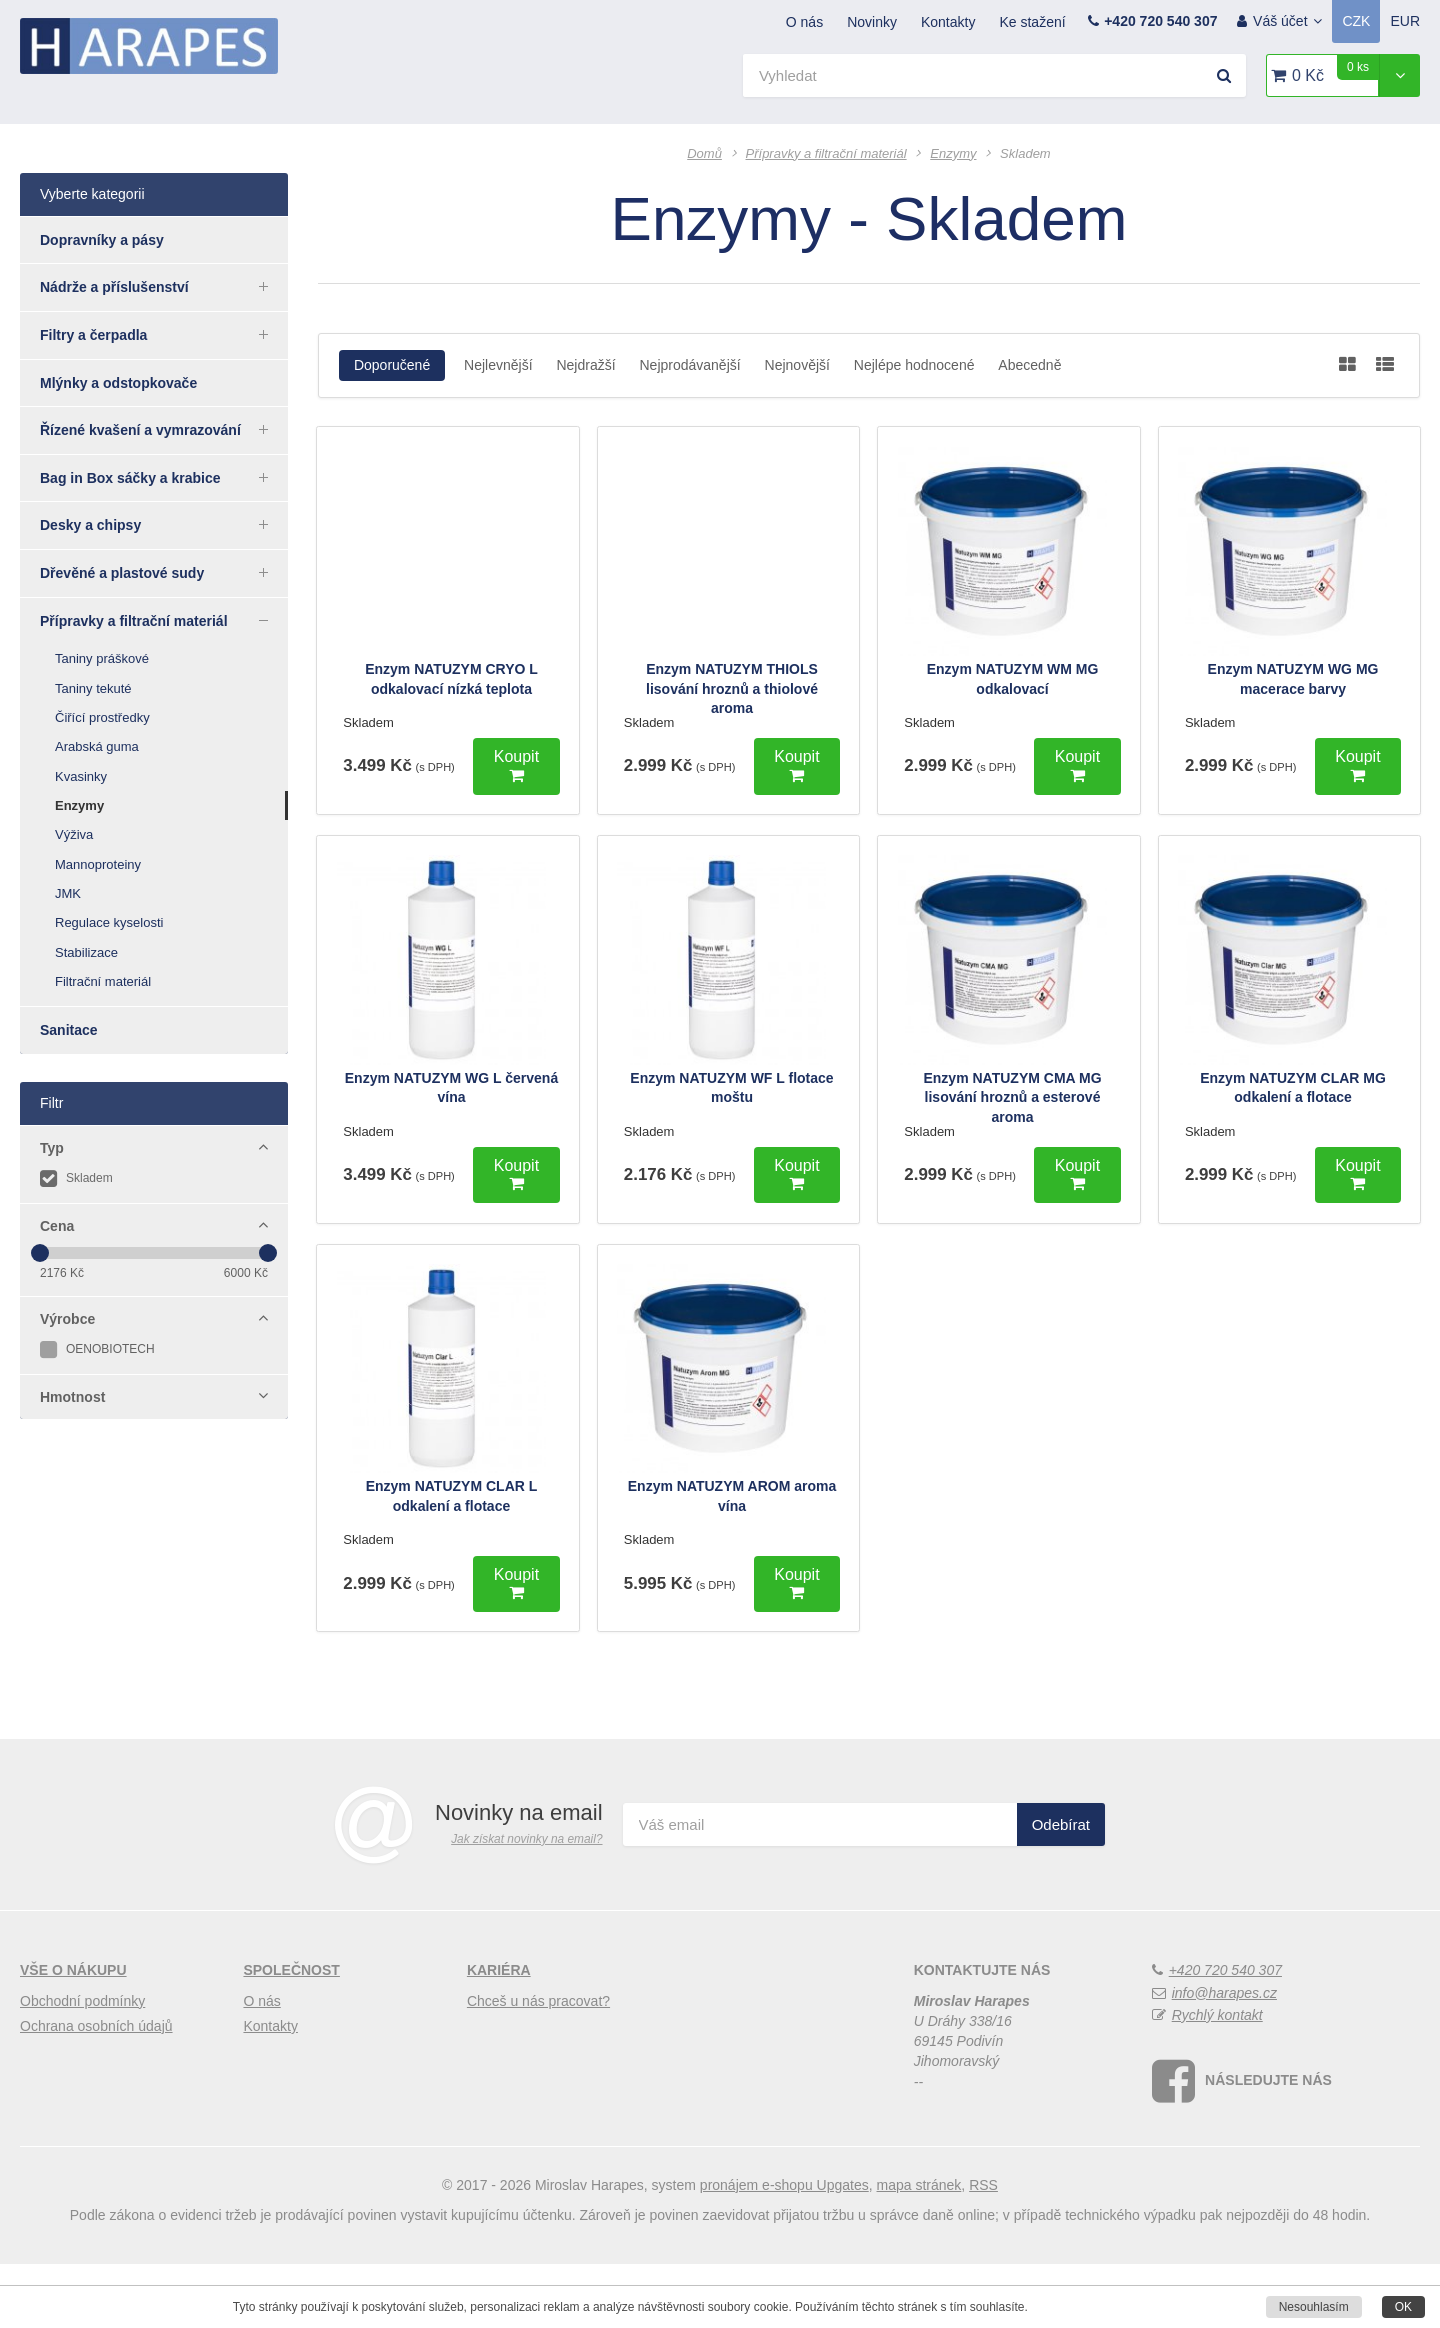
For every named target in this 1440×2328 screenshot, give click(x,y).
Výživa (74, 834)
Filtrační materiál (103, 981)
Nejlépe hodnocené (914, 365)
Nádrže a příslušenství (164, 286)
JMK (68, 893)
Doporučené (392, 365)
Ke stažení (1032, 22)
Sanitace (69, 1030)
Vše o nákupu (73, 2034)
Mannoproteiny (98, 864)
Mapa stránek (919, 2248)
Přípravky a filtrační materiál (164, 620)
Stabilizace (86, 952)
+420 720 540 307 (1160, 21)
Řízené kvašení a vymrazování (164, 429)
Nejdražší (585, 365)
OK (1403, 2307)
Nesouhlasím (1314, 2307)
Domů (704, 153)
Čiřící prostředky (102, 717)
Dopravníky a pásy (102, 240)
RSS (983, 2248)
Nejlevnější (498, 365)
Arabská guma (97, 746)
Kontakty (948, 22)
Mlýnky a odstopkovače (118, 383)
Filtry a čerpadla (164, 334)
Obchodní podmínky (82, 2064)
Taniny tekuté (93, 688)
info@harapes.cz (1224, 2056)
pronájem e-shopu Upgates (784, 2248)
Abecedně (1029, 365)
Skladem (76, 1178)
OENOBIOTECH (97, 1349)
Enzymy (79, 805)
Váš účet (1287, 21)
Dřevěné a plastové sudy (164, 572)
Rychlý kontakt (1217, 2078)
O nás (804, 22)
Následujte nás (1268, 2144)
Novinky (872, 22)
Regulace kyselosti (109, 922)
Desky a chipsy (164, 524)
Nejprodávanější (689, 365)
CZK (1356, 21)
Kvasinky (81, 776)
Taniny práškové (102, 658)
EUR (1405, 21)
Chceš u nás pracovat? (538, 2064)
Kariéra (499, 2034)
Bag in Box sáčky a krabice (164, 477)
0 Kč (1335, 69)
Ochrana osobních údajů (96, 2089)
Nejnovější (797, 365)
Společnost (291, 2034)
